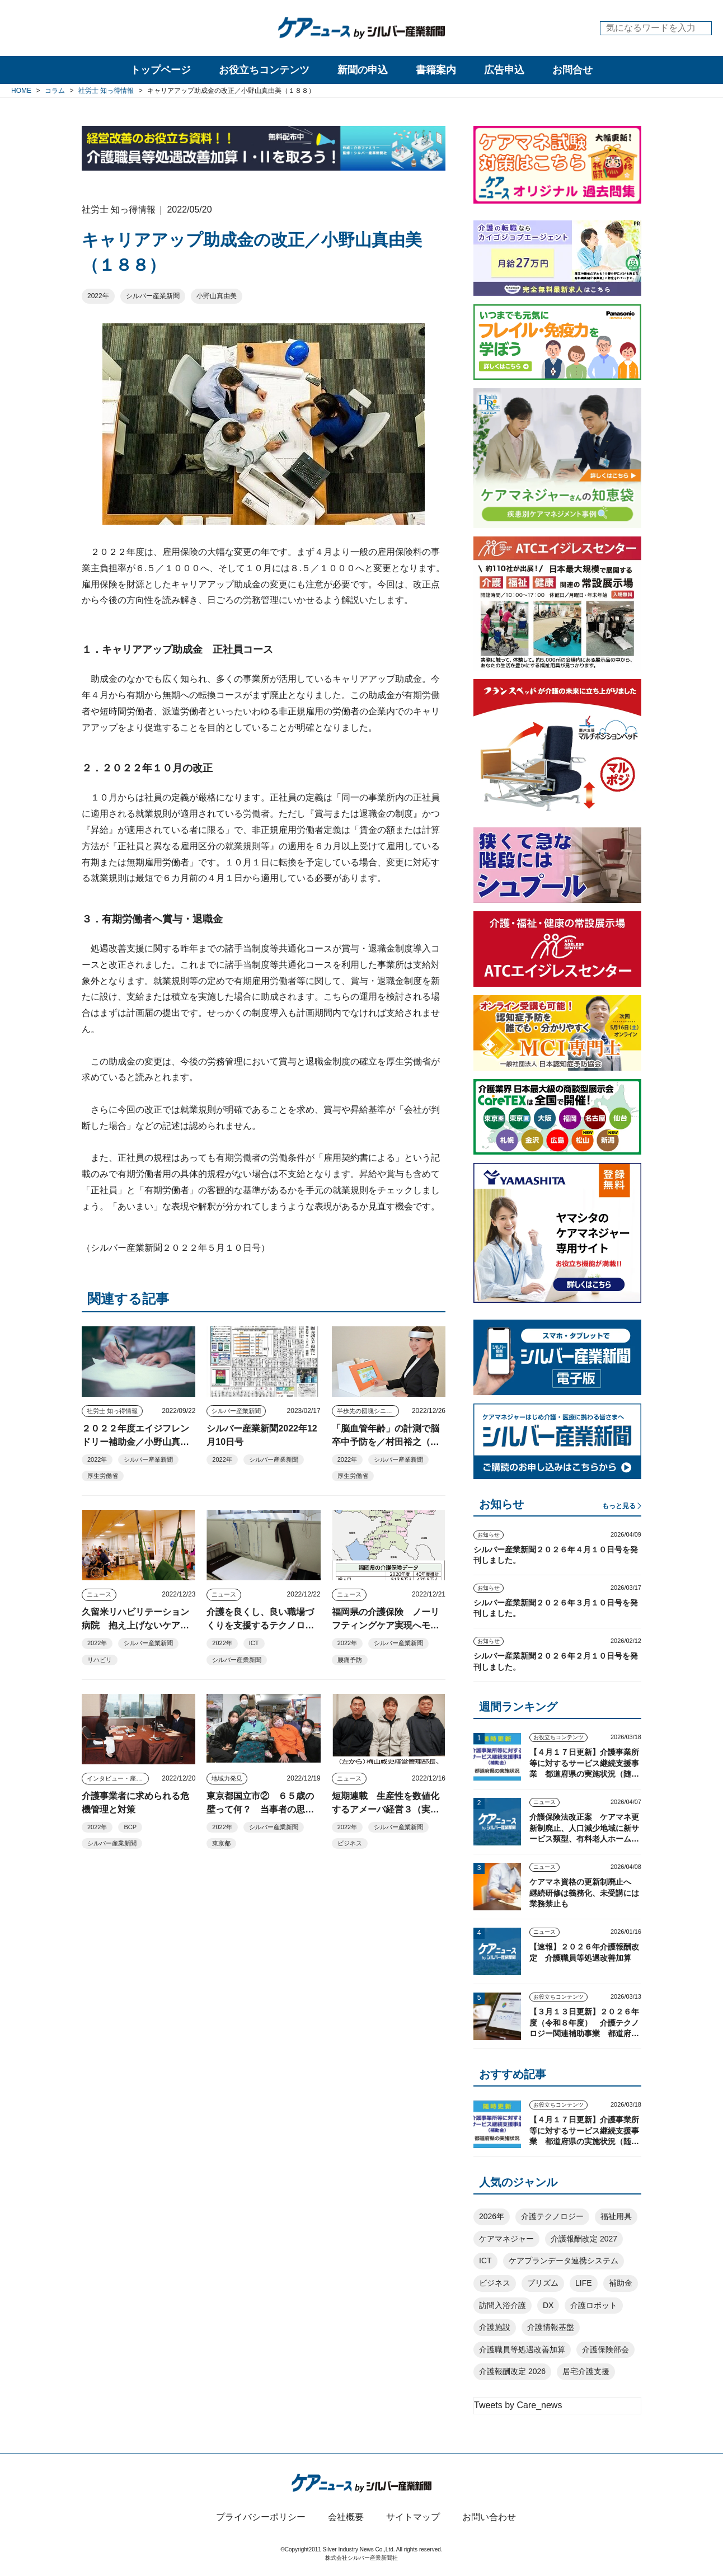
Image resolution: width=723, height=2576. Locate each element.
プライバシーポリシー (261, 2517)
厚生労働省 (102, 1475)
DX (548, 2305)
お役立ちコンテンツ (264, 70)
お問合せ (572, 70)
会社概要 (346, 2517)
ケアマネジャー (506, 2238)
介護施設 (494, 2327)
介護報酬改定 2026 (512, 2371)
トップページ (160, 70)
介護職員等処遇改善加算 (522, 2349)
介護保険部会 (605, 2349)
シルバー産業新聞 (153, 296)
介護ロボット (593, 2305)
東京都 (221, 1843)
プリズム (542, 2282)
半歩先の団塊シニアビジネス (368, 1410)
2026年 (491, 2216)
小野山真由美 (216, 296)
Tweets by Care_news (518, 2405)
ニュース (99, 1594)
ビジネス (349, 1843)
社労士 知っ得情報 (112, 1410)
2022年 (98, 296)
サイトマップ (413, 2517)
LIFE (583, 2282)
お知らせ (488, 1535)
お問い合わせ (489, 2517)
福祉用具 (616, 2216)
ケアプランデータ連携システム (563, 2260)
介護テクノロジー (552, 2216)
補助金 (620, 2282)
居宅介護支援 (585, 2371)
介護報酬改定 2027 (584, 2238)
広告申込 (504, 70)
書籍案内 (436, 70)
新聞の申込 (362, 70)
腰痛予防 (349, 1659)
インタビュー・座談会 (117, 1778)
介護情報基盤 (550, 2327)
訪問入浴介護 (502, 2305)
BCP (130, 1827)
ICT (254, 1643)
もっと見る (619, 1506)
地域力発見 (227, 1778)
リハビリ (99, 1659)
